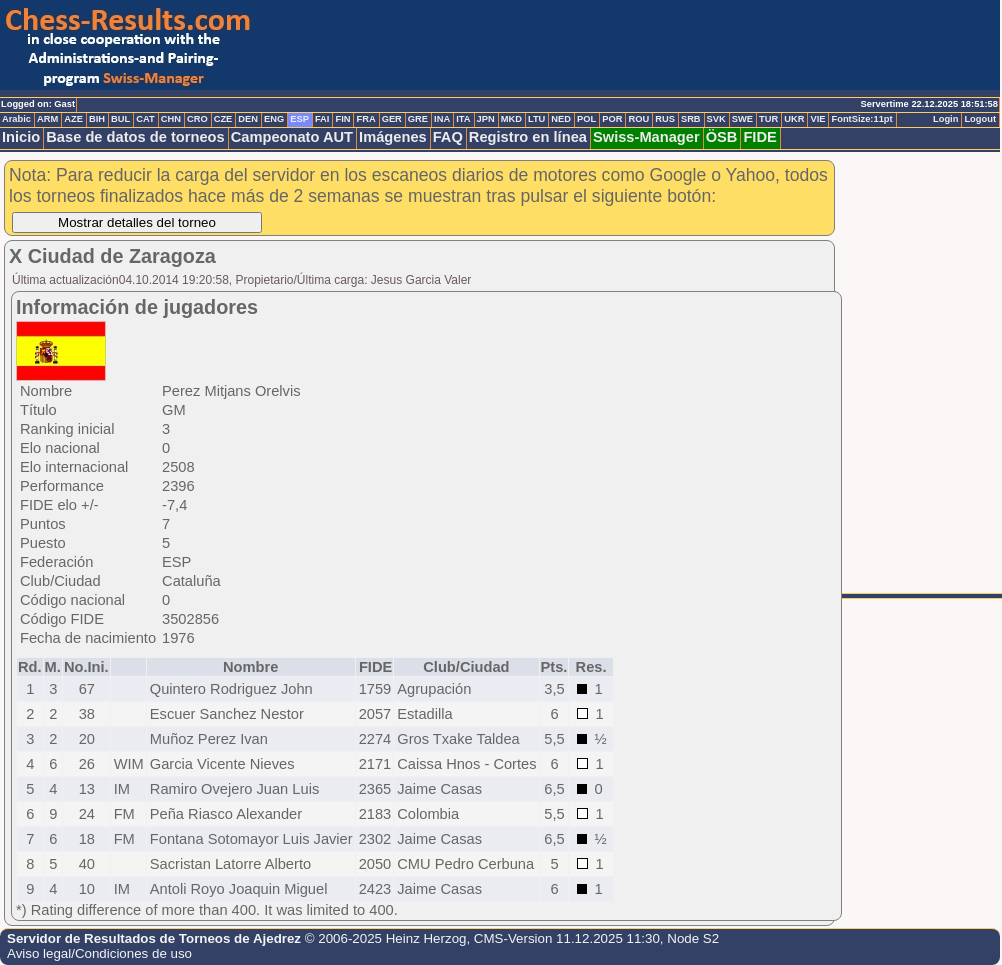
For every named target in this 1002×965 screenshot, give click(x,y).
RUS (665, 119)
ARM (47, 119)
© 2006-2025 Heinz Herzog (386, 938)
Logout (980, 119)
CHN (171, 119)
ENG (274, 119)
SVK (716, 119)
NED (561, 119)
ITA (463, 119)
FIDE (759, 137)
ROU (638, 119)
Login (945, 119)
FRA (365, 119)
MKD (511, 119)
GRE (418, 119)
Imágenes (393, 137)
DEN (248, 119)
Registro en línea (528, 137)
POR (612, 119)
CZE (223, 119)
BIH (97, 119)
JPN (486, 119)
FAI (322, 119)
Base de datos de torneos (135, 137)
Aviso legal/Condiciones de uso (99, 953)
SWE (742, 119)
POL (586, 119)
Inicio (21, 137)
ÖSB (722, 137)
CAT (145, 119)
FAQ (448, 137)
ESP (299, 119)
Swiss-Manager (646, 137)
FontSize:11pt (861, 119)
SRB (691, 119)
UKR (794, 119)
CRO (197, 119)
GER (392, 119)
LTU (536, 119)
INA (442, 119)
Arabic (16, 119)
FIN (342, 119)
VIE (817, 119)
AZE (73, 119)
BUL (120, 119)
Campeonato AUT (292, 137)
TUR (768, 119)
